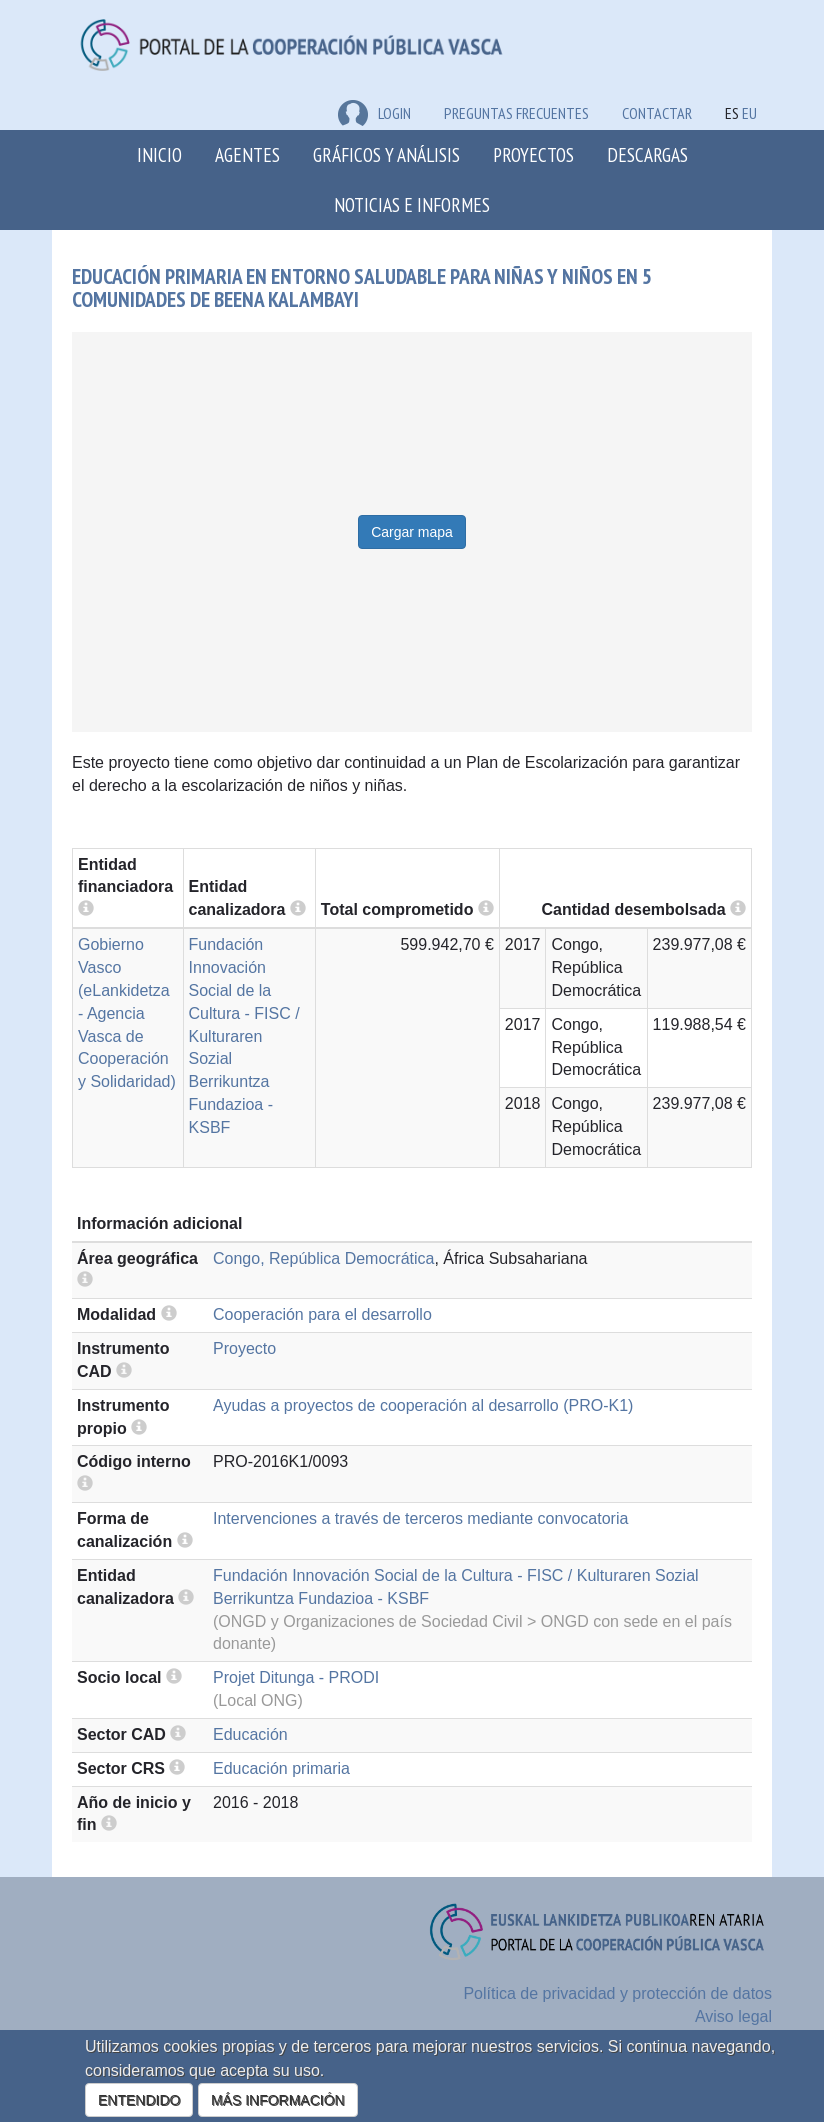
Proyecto (244, 1348)
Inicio (159, 154)
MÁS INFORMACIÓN (278, 2100)
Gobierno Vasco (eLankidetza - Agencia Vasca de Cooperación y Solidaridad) (127, 1013)
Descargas (647, 154)
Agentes (247, 154)
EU (749, 113)
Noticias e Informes (412, 204)
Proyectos (533, 154)
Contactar (657, 113)
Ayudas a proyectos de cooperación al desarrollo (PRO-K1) (423, 1405)
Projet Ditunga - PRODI (296, 1677)
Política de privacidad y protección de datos (617, 1993)
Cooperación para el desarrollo (322, 1314)
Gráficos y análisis (386, 154)
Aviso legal (733, 2016)
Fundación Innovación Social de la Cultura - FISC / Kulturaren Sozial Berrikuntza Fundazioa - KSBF (244, 1036)
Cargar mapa (412, 532)
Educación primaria (281, 1768)
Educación (250, 1734)
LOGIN (374, 113)
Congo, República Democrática (323, 1258)
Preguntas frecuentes (516, 113)
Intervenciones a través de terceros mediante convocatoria (420, 1518)
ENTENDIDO (139, 2100)
